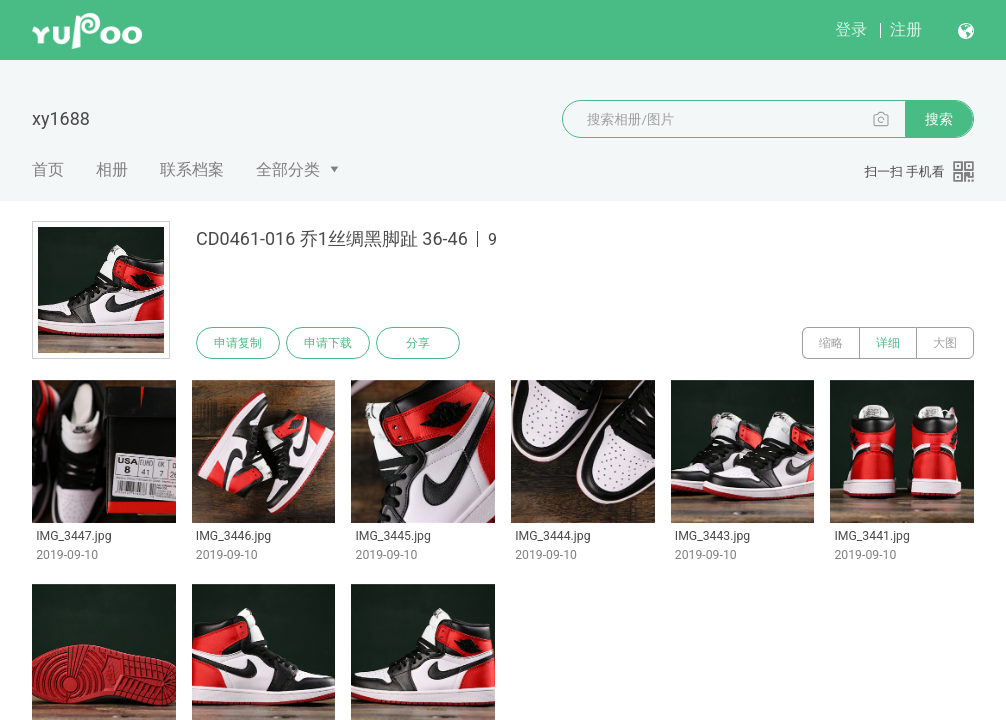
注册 (906, 29)
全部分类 (288, 169)
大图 (945, 343)
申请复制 (238, 343)
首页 (48, 169)
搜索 (939, 119)
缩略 (831, 343)
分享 (418, 343)
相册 (112, 169)
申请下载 (328, 343)
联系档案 (192, 169)
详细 (888, 343)
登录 (851, 29)
